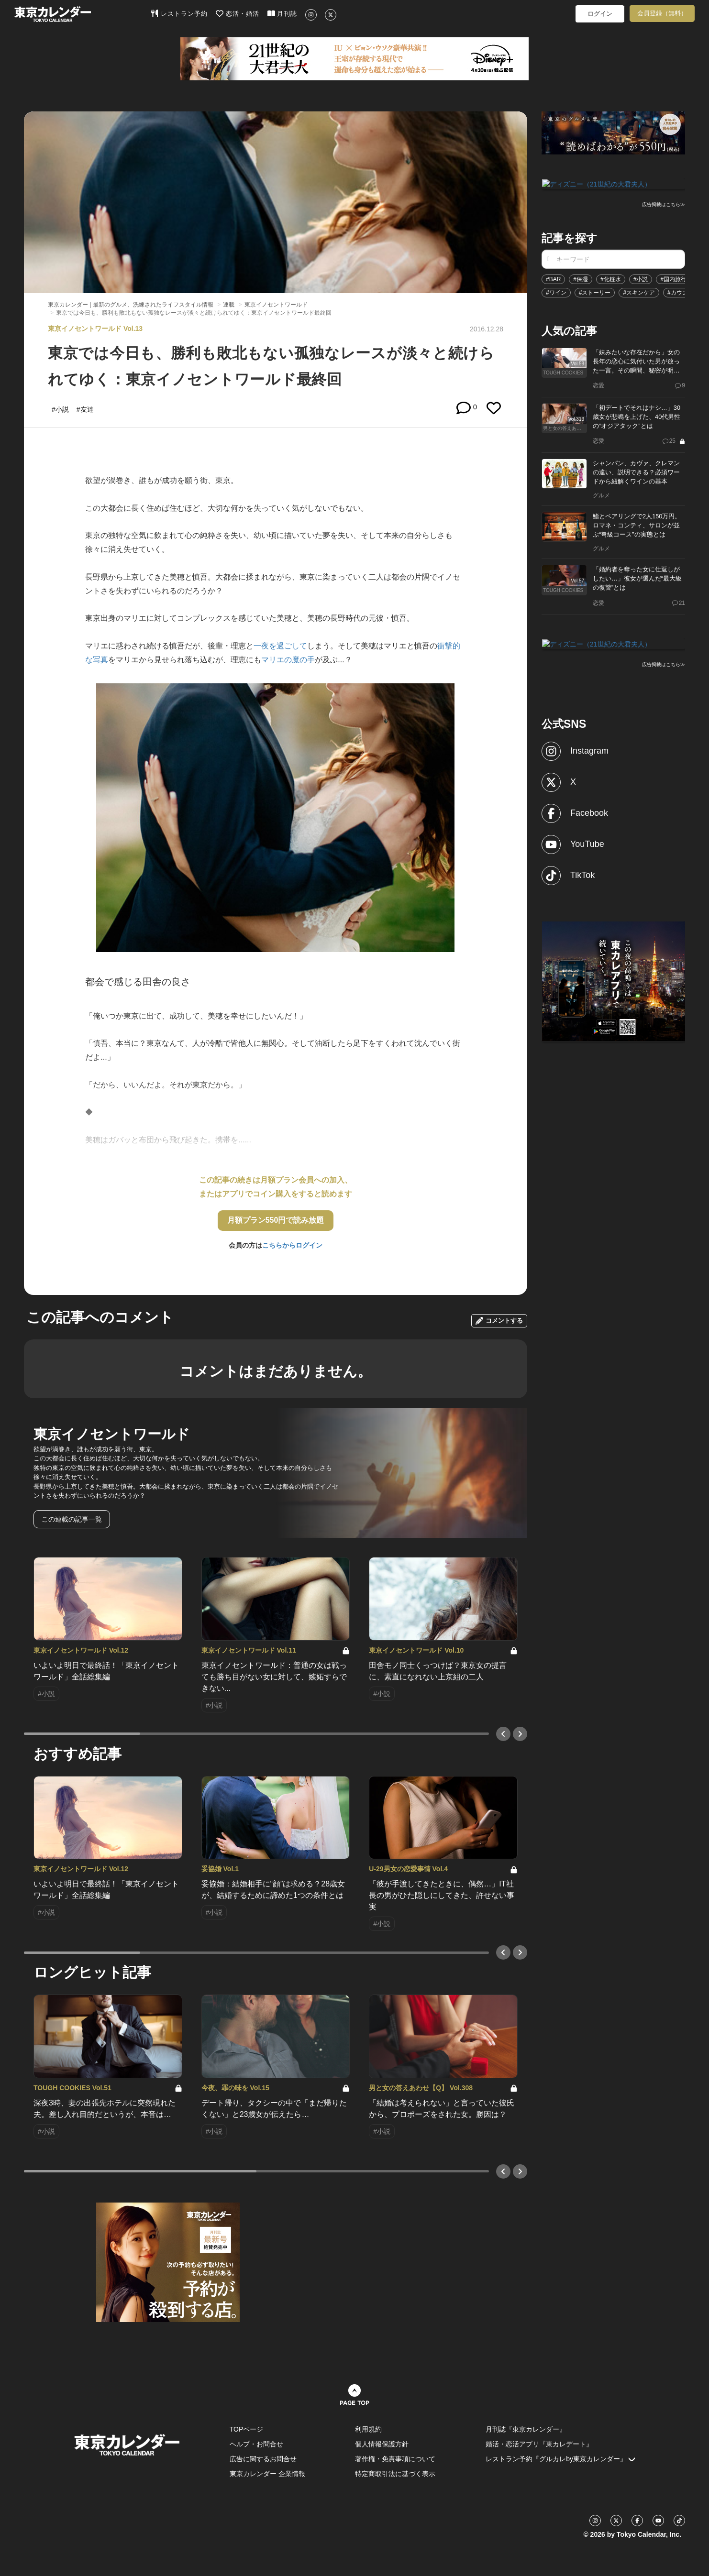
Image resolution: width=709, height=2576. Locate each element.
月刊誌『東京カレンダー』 (526, 2429)
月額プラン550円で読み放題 (275, 1220)
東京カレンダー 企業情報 (267, 2473)
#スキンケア (639, 291)
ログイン (599, 13)
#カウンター (683, 291)
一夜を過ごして (280, 646)
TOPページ (247, 2429)
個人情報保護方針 (382, 2444)
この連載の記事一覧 (72, 1519)
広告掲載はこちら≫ (663, 204)
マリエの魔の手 (288, 660)
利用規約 (368, 2429)
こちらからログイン (292, 1245)
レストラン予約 (179, 13)
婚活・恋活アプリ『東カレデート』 (539, 2444)
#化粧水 (610, 278)
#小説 (640, 278)
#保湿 (580, 278)
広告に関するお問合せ (263, 2458)
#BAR (553, 278)
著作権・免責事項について (395, 2458)
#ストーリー (595, 291)
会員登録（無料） (662, 13)
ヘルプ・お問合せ (256, 2444)
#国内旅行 (673, 278)
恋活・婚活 (237, 13)
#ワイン (556, 291)
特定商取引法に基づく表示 (395, 2473)
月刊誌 (282, 13)
